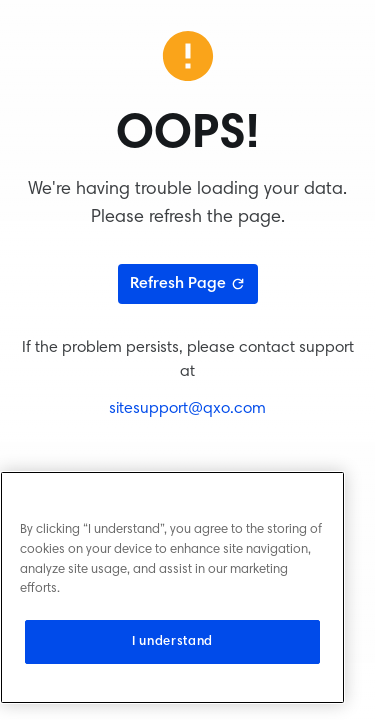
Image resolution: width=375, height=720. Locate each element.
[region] (172, 587)
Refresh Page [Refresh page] (188, 284)
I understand (172, 642)
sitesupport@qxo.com (187, 409)
